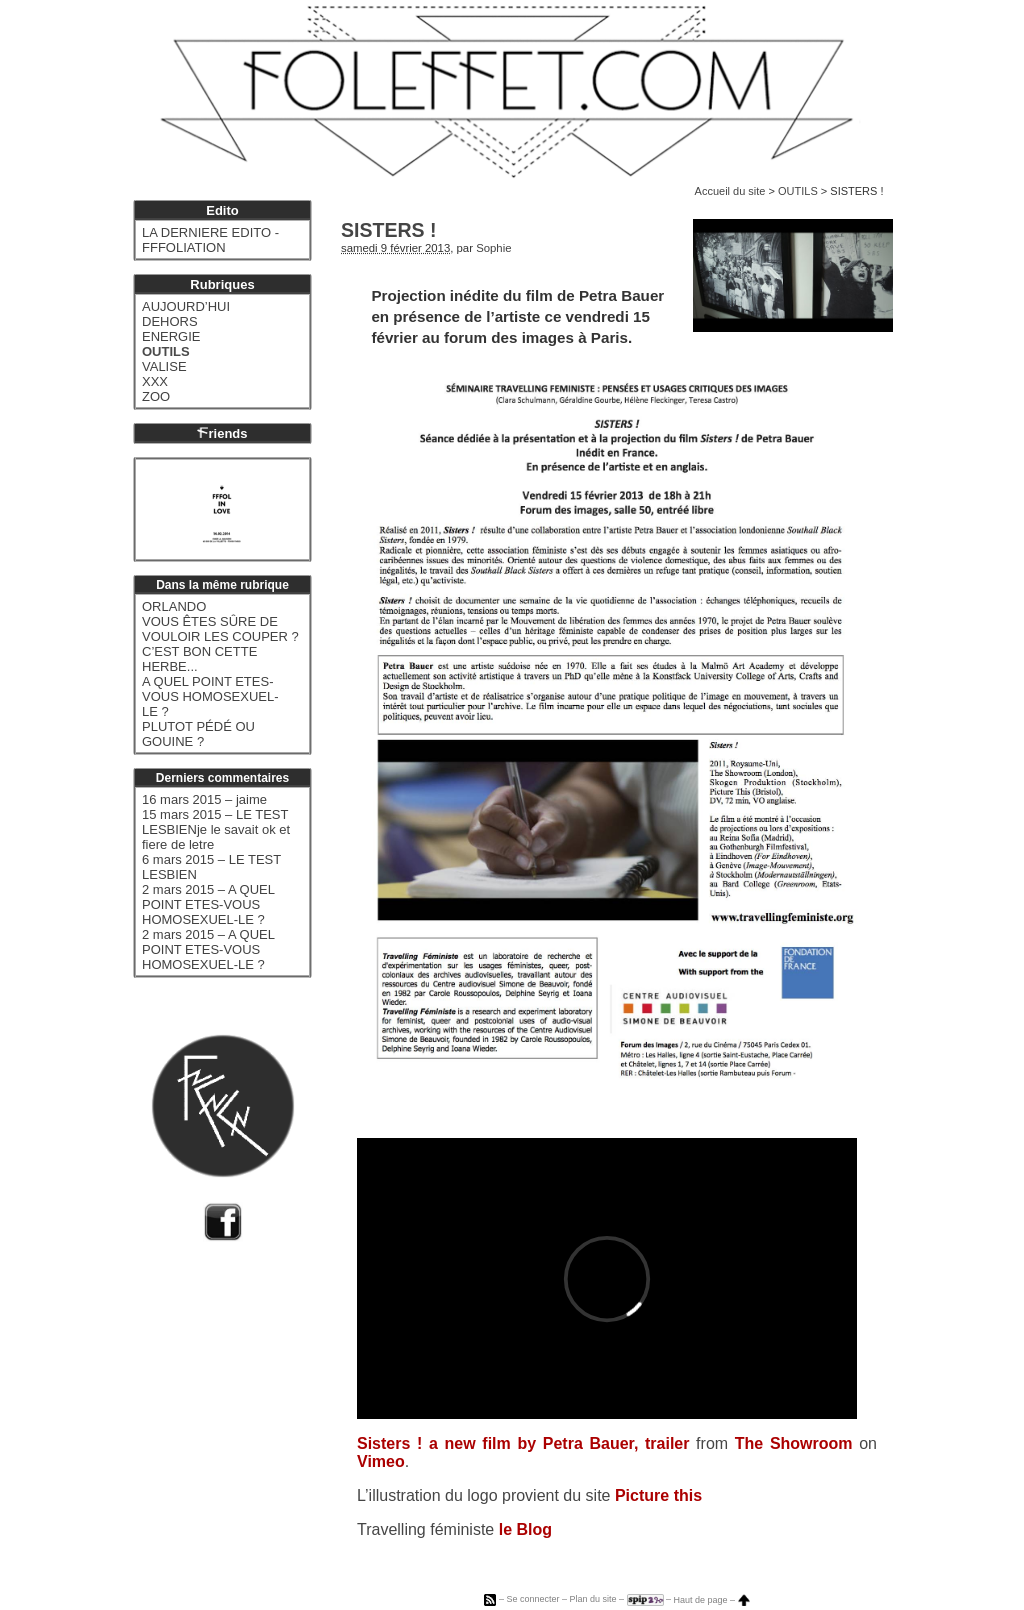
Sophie (493, 248)
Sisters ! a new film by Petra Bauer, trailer (523, 1443)
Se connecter (532, 1600)
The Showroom (794, 1443)
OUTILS (798, 191)
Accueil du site (730, 191)
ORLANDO (174, 606)
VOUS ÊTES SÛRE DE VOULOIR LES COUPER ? (220, 629)
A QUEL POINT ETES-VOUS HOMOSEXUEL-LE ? (210, 696)
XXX (155, 381)
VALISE (164, 366)
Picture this (658, 1495)
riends (222, 433)
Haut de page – (712, 1600)
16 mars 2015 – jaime (204, 799)
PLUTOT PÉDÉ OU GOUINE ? (198, 734)
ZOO (156, 396)
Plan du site (592, 1600)
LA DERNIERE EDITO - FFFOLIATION (210, 240)
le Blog (525, 1529)
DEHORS (170, 321)
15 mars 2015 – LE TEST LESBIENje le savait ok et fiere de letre (216, 829)
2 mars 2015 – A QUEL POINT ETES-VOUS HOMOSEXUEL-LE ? (208, 904)
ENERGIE (171, 336)
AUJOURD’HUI (186, 306)
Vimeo (381, 1461)
